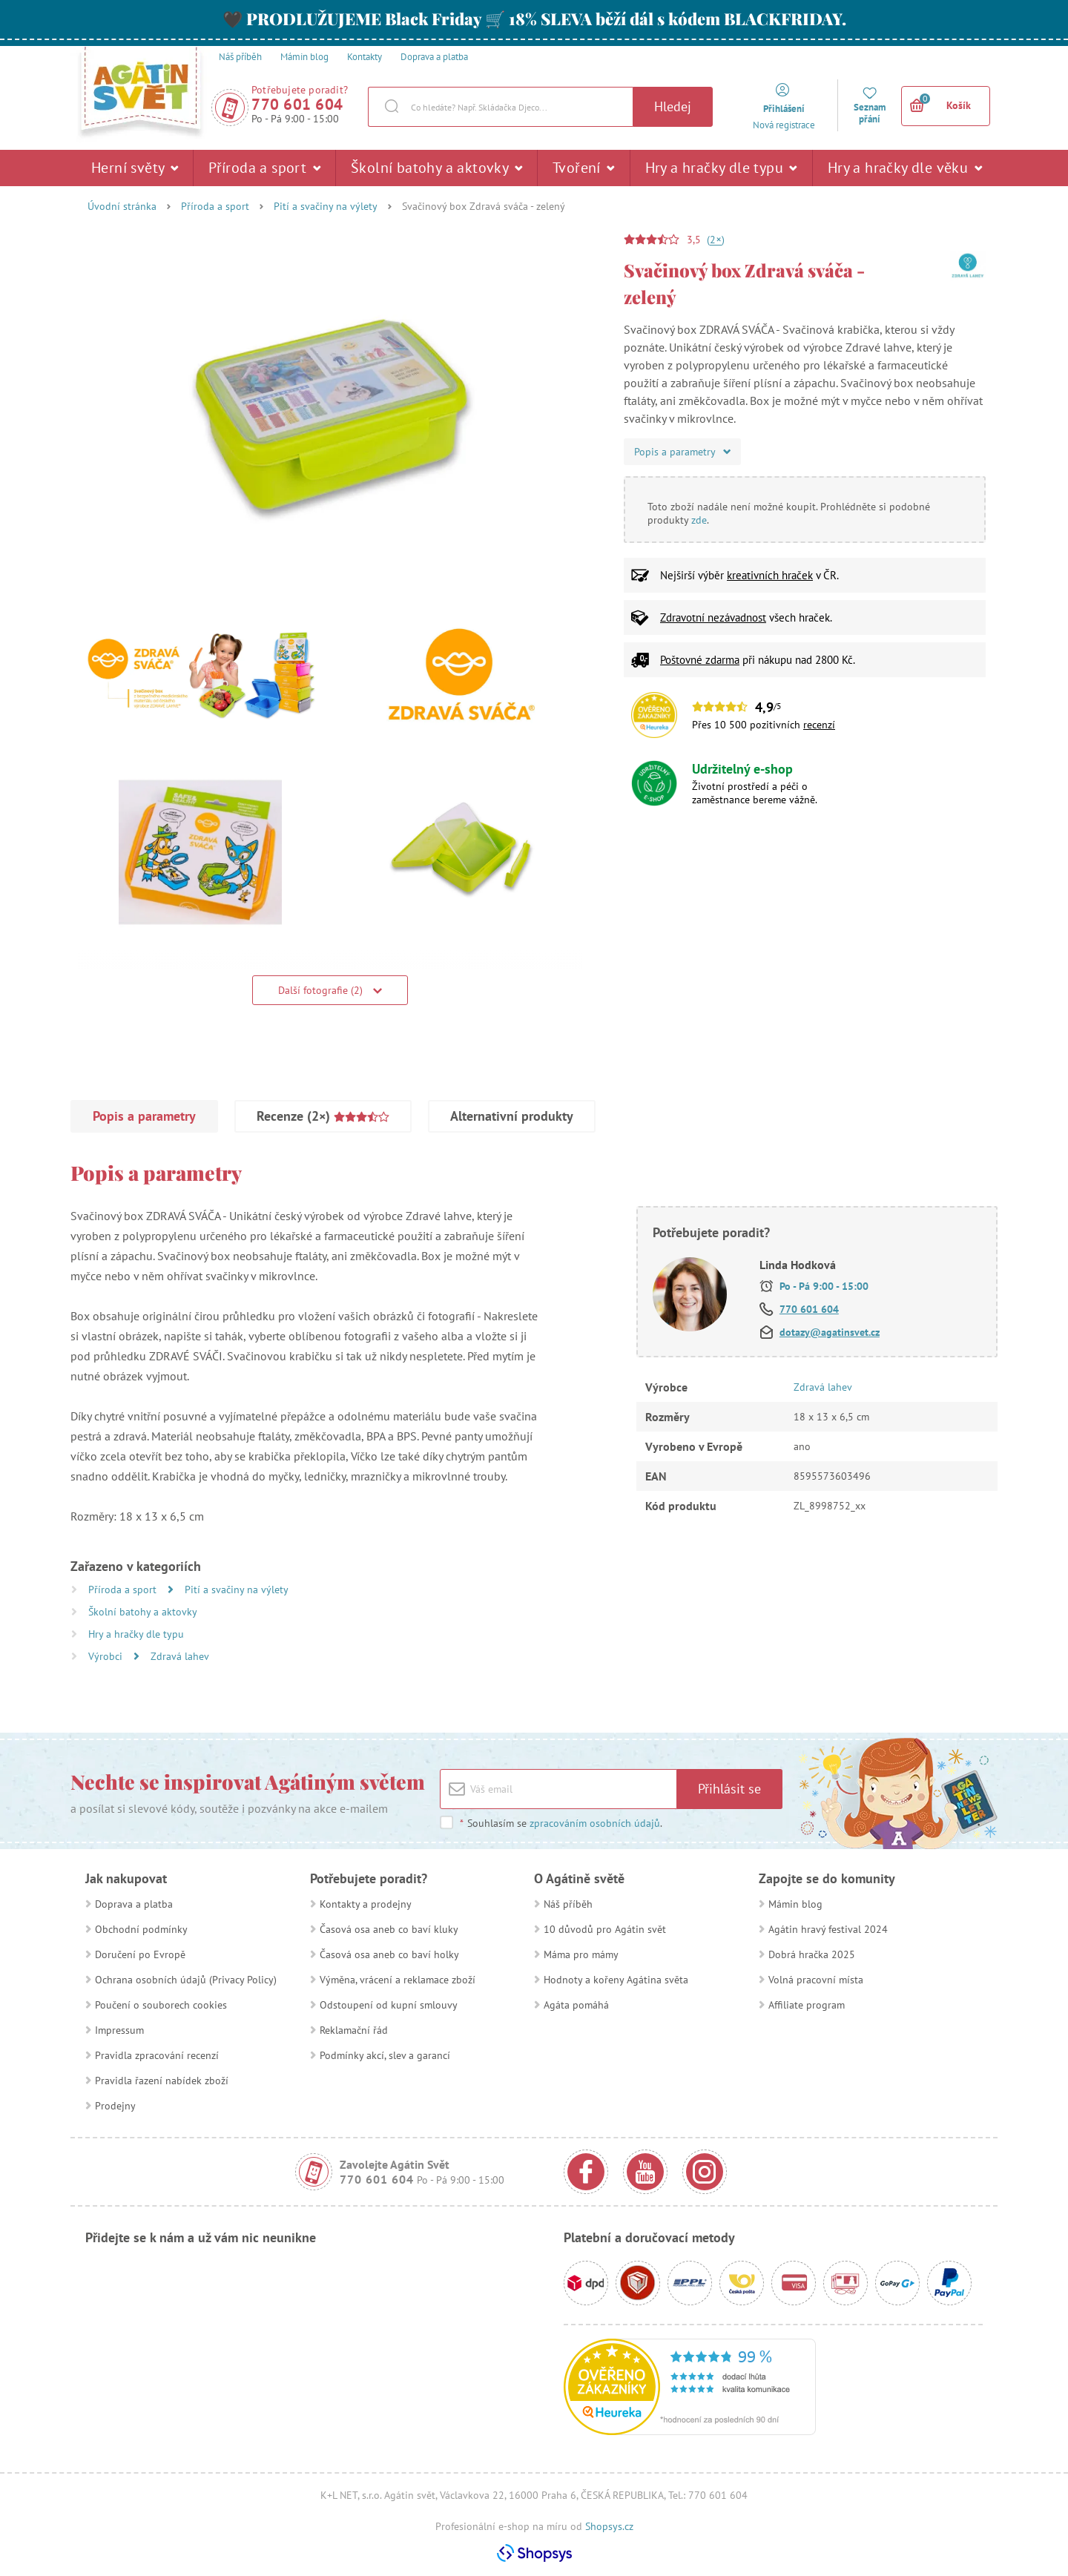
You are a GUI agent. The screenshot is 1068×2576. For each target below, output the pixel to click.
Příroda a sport (264, 167)
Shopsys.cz (609, 2526)
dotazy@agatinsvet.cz (829, 1332)
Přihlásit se (729, 1788)
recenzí (819, 724)
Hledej (672, 106)
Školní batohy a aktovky (436, 167)
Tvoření (584, 167)
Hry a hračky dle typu (721, 167)
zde (699, 520)
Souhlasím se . (560, 1823)
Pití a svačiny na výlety (326, 206)
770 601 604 (297, 104)
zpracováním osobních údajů (595, 1823)
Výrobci (106, 1656)
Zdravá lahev (180, 1656)
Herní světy (134, 167)
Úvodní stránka (122, 206)
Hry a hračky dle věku (905, 167)
